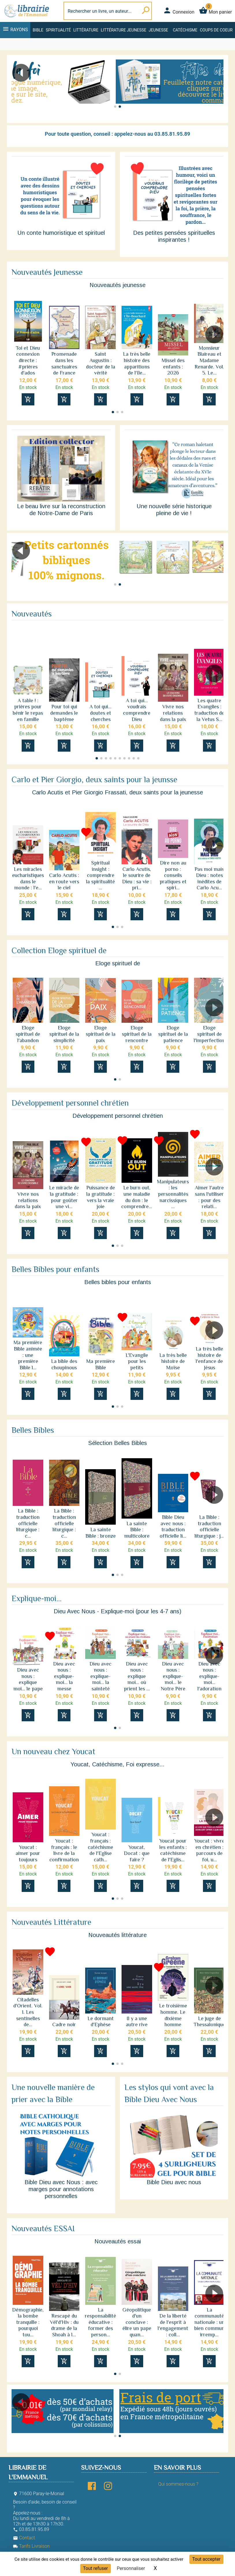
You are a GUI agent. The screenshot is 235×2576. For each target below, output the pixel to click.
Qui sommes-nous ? (178, 2484)
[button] (217, 89)
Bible (38, 30)
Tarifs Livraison (31, 2546)
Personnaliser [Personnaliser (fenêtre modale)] (131, 2568)
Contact (24, 2537)
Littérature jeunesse (123, 30)
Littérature (85, 30)
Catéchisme (185, 30)
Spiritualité (58, 30)
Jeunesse (158, 30)
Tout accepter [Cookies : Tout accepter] (206, 2559)
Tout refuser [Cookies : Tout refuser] (95, 2568)
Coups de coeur (216, 30)
